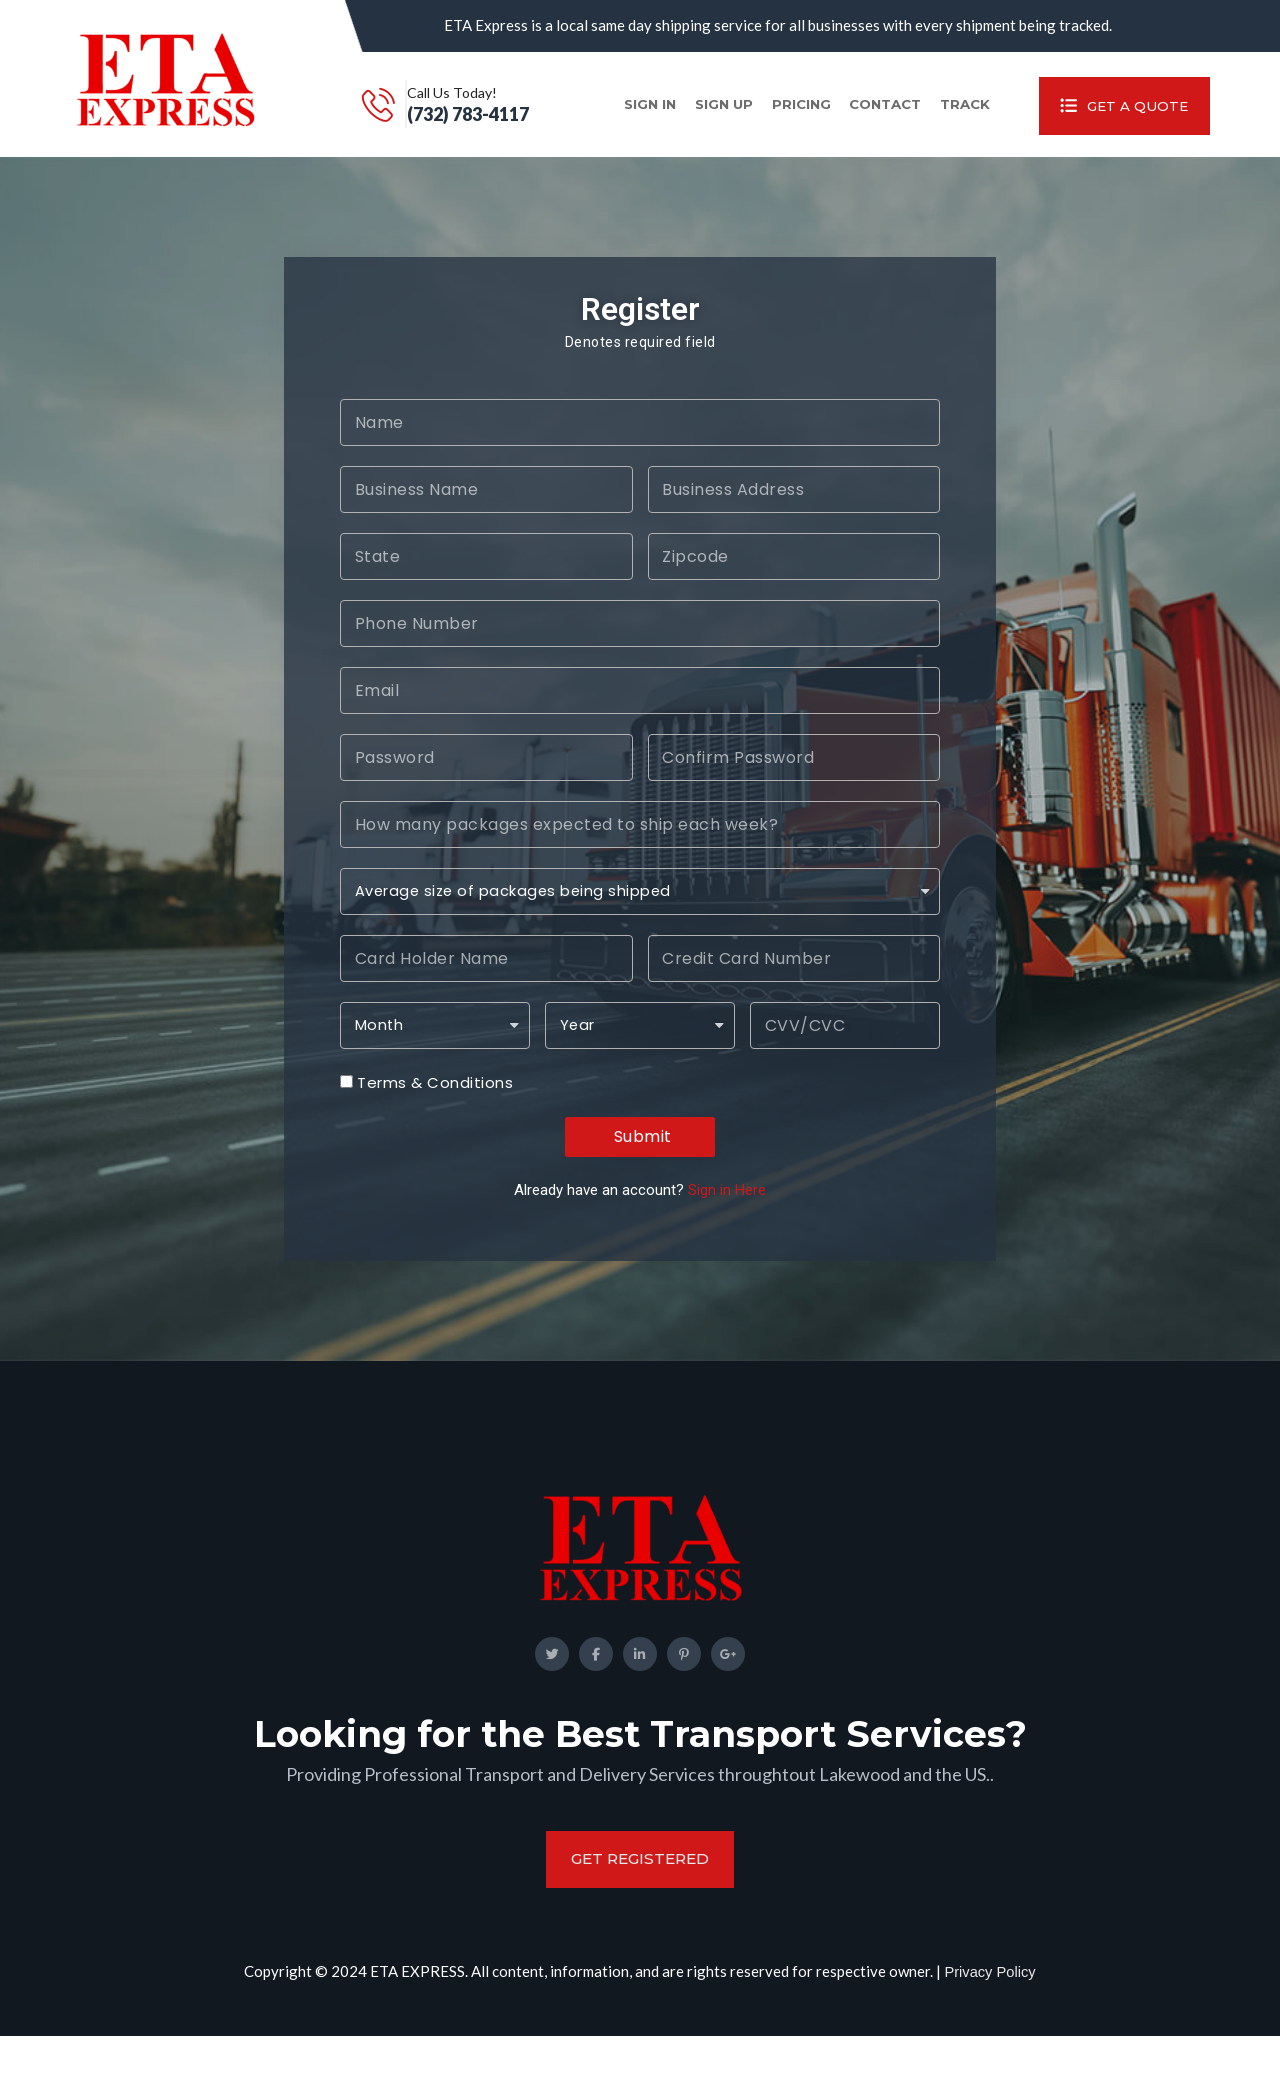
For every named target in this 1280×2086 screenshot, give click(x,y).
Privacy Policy (990, 2021)
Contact (839, 117)
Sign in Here (727, 1215)
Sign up (641, 117)
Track (933, 117)
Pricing (741, 117)
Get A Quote (1111, 117)
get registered (640, 1908)
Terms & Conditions (435, 1108)
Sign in (559, 117)
